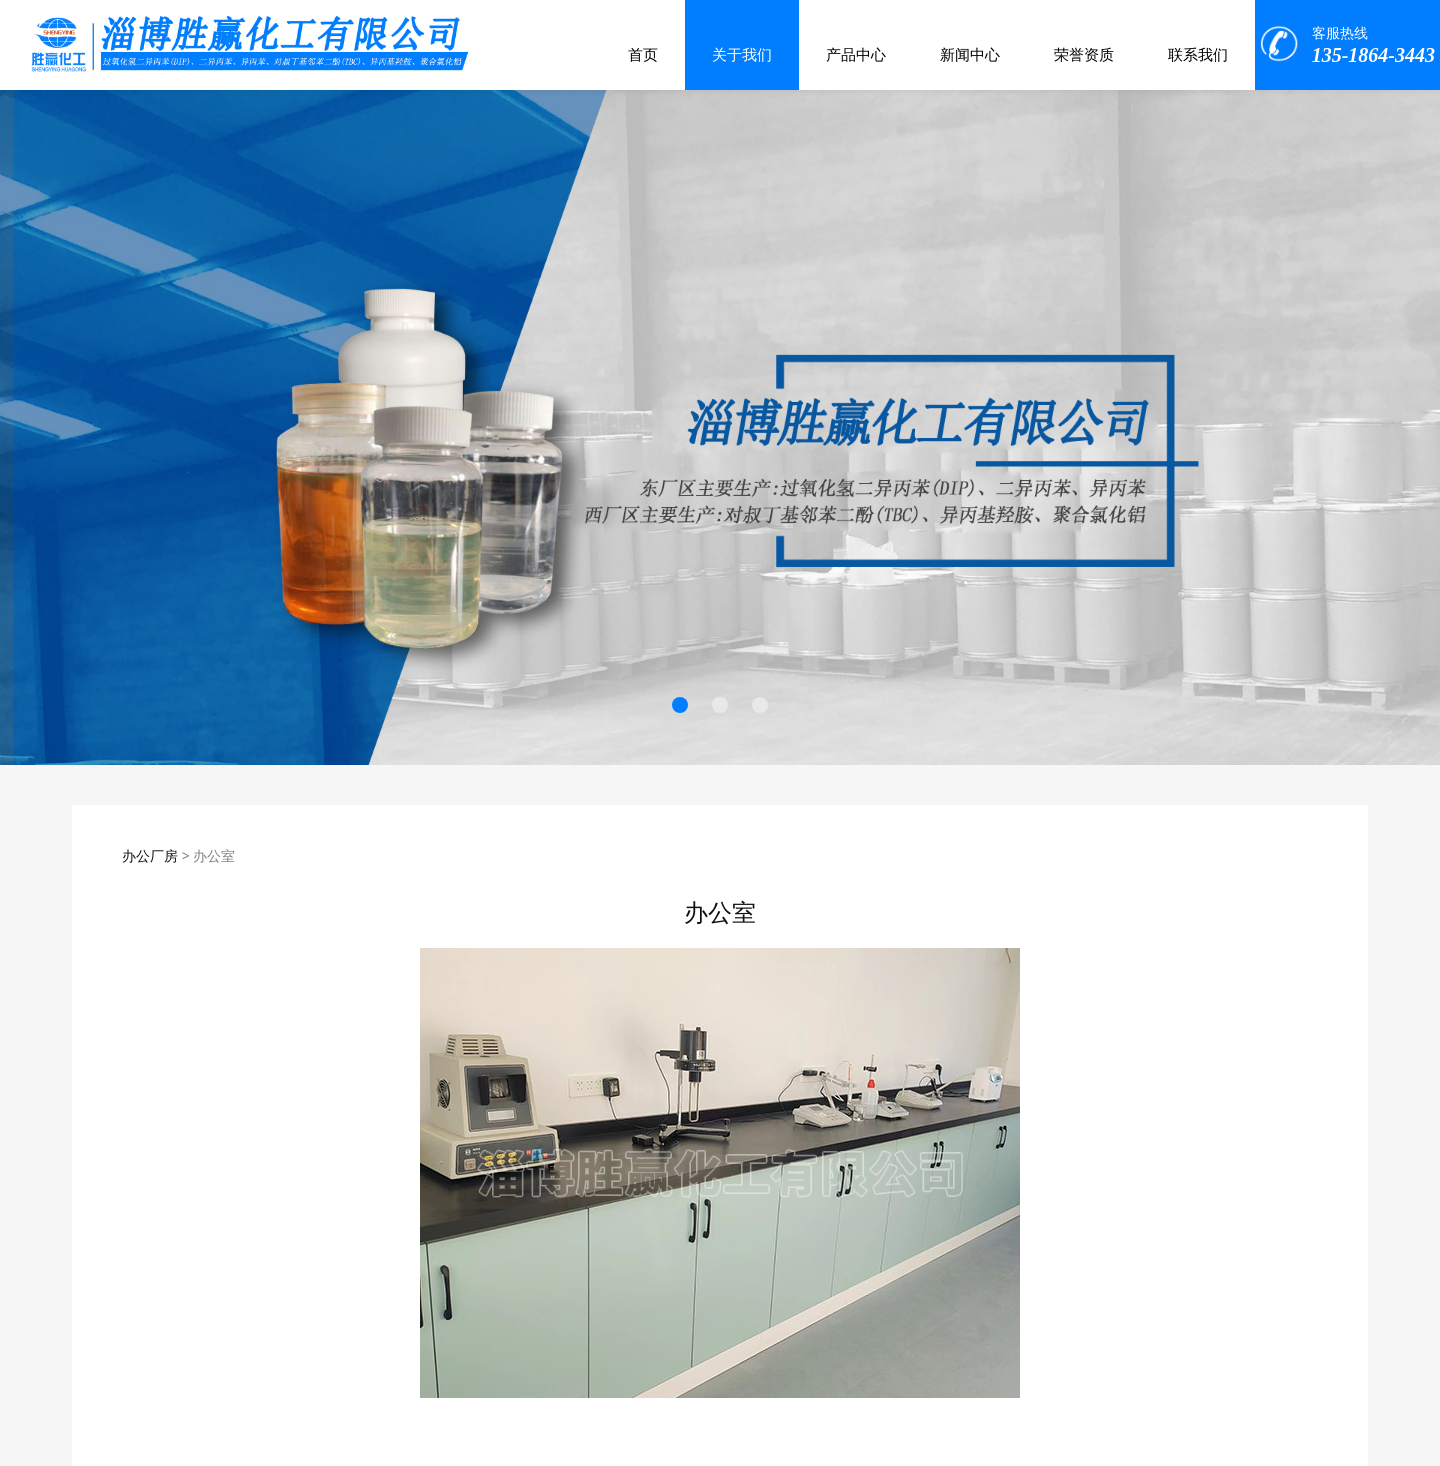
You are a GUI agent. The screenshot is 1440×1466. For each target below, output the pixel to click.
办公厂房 (150, 855)
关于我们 (742, 55)
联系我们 (1198, 55)
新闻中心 (970, 55)
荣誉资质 (1084, 55)
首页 (643, 55)
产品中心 (856, 55)
